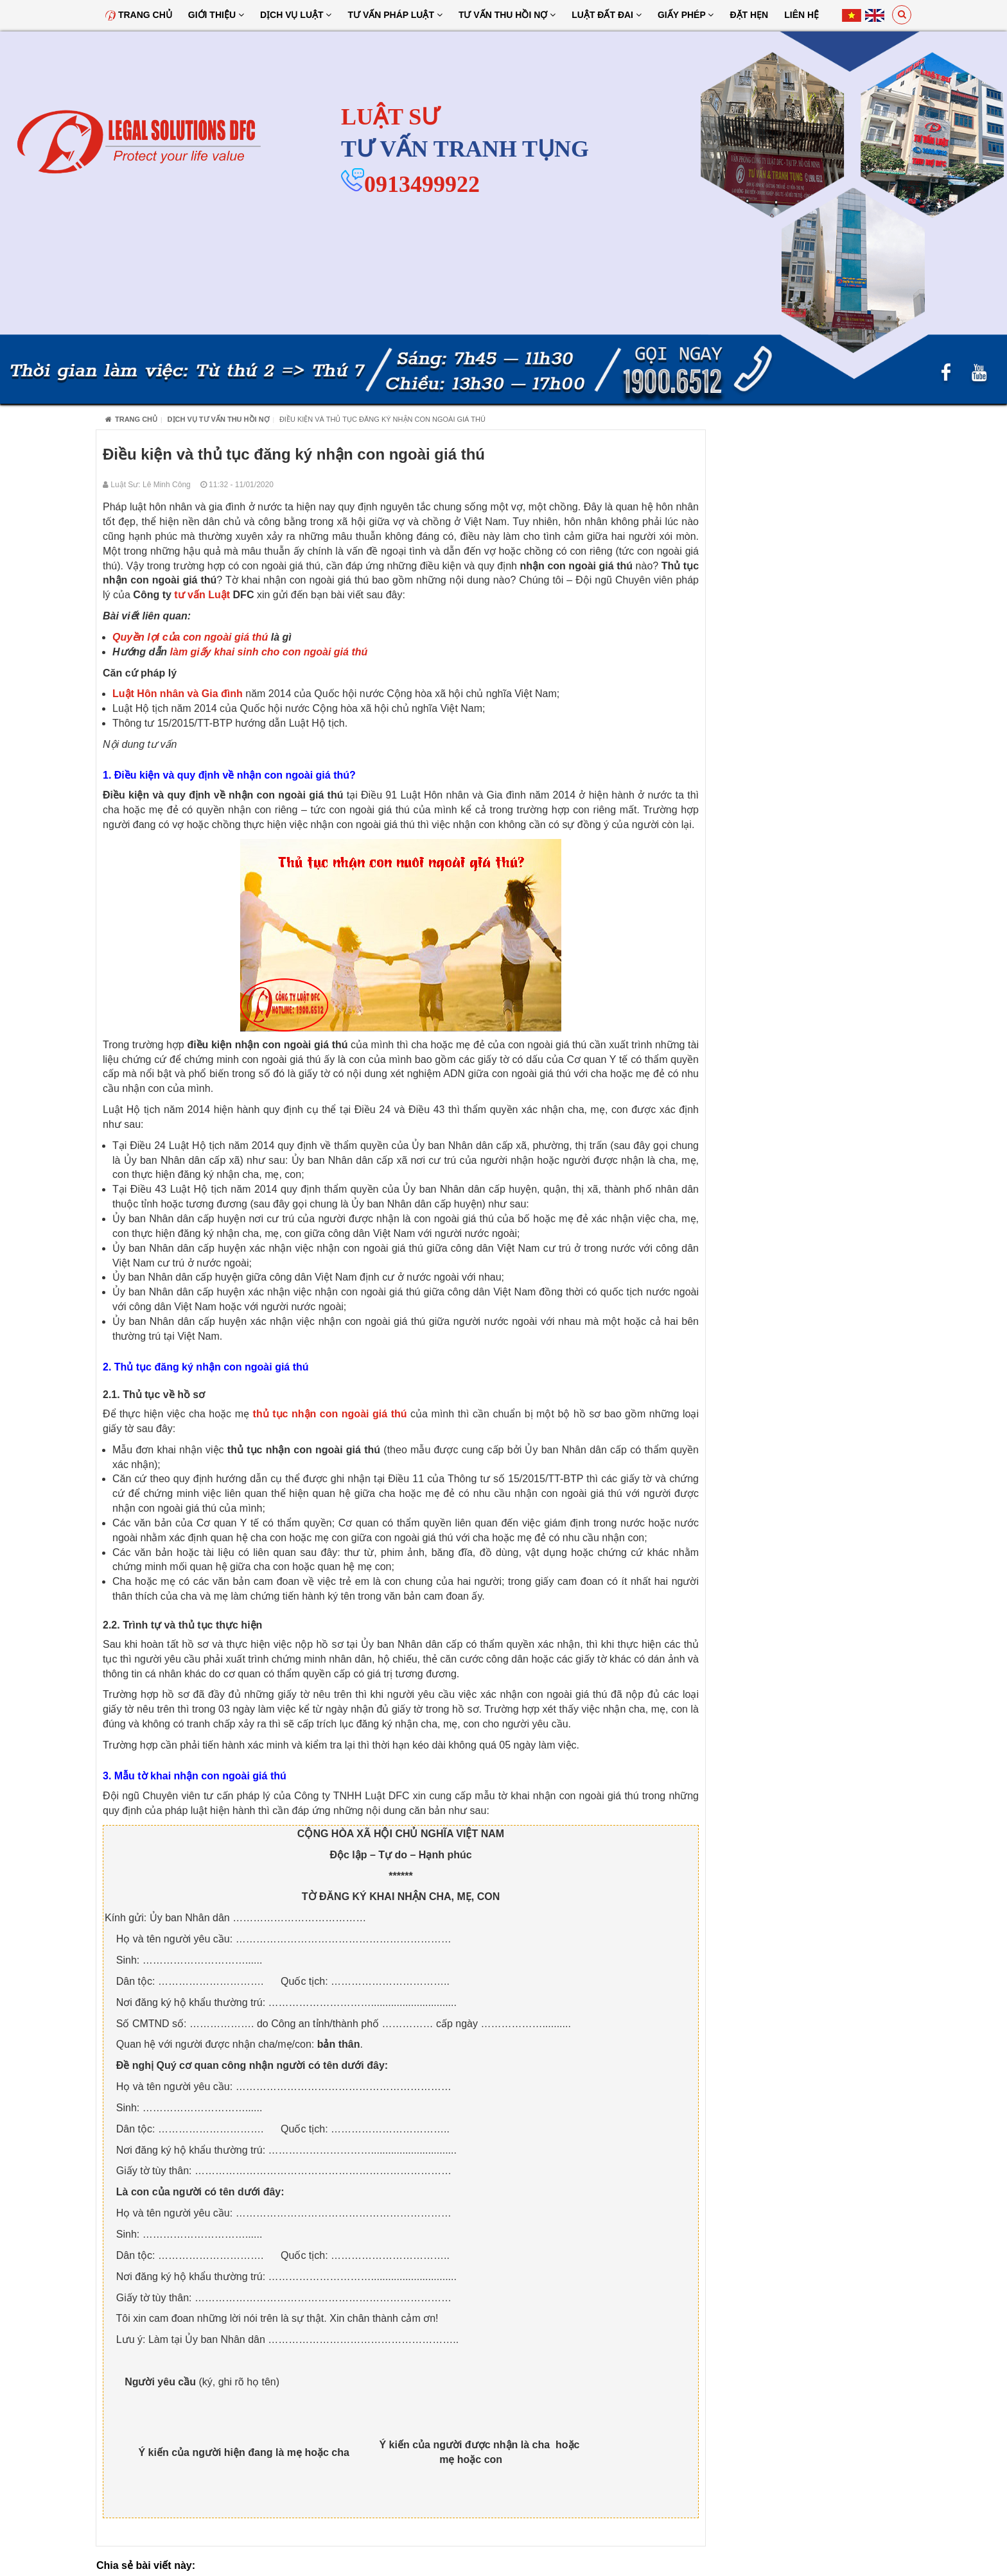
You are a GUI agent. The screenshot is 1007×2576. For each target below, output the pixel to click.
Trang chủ (138, 15)
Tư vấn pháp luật (394, 15)
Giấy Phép (686, 15)
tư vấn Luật (202, 594)
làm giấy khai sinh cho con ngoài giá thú (269, 651)
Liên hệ (801, 15)
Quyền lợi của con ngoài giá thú (190, 637)
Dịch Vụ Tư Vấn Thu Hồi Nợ (219, 419)
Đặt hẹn (749, 15)
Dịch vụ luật (296, 15)
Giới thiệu (216, 15)
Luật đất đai (607, 15)
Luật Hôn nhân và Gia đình (177, 693)
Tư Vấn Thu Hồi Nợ (507, 15)
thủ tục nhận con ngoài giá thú (330, 1413)
